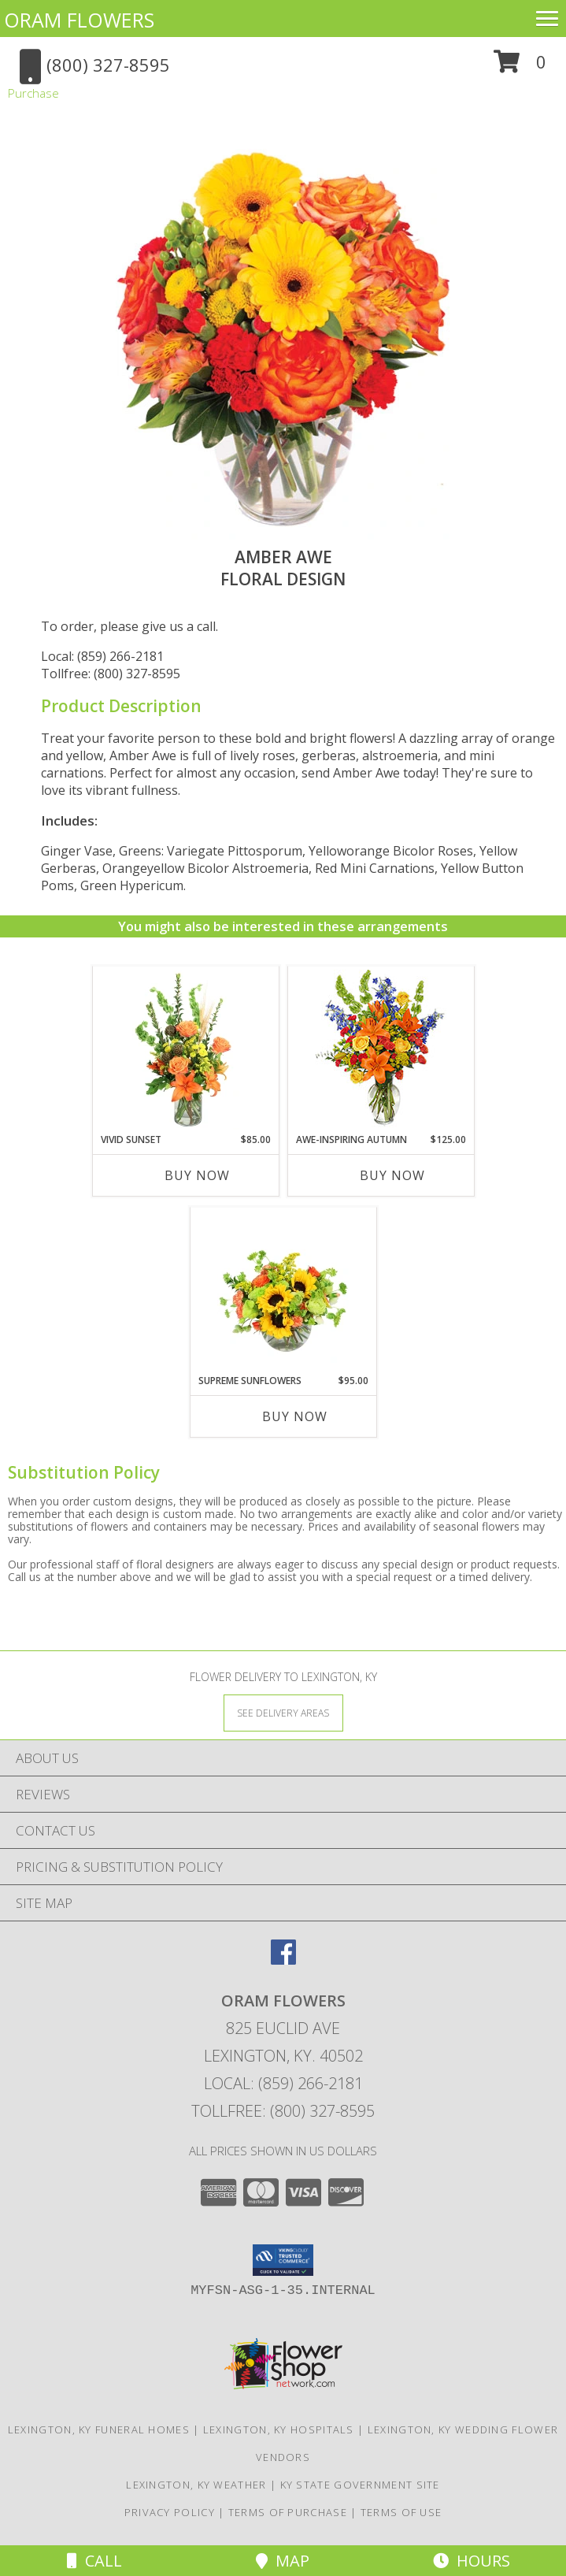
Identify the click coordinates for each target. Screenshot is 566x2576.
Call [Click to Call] (94, 2560)
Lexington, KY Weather (196, 2485)
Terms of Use (401, 2512)
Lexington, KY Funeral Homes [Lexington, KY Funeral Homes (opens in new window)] (99, 2429)
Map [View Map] (282, 2560)
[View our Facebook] (283, 1960)
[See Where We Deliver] (283, 1712)
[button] (520, 67)
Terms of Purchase (287, 2512)
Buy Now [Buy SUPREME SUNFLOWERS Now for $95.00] (294, 1416)
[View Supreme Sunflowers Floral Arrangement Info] (283, 1291)
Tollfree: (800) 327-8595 (110, 673)
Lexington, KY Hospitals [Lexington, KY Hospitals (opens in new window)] (278, 2429)
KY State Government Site (360, 2485)
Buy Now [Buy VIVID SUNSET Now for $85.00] (197, 1175)
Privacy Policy (169, 2512)
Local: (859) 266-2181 (102, 656)
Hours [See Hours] (471, 2560)
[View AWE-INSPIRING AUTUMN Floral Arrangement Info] (380, 1050)
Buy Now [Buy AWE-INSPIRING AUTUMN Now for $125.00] (392, 1175)
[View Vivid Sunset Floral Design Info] (185, 1050)
